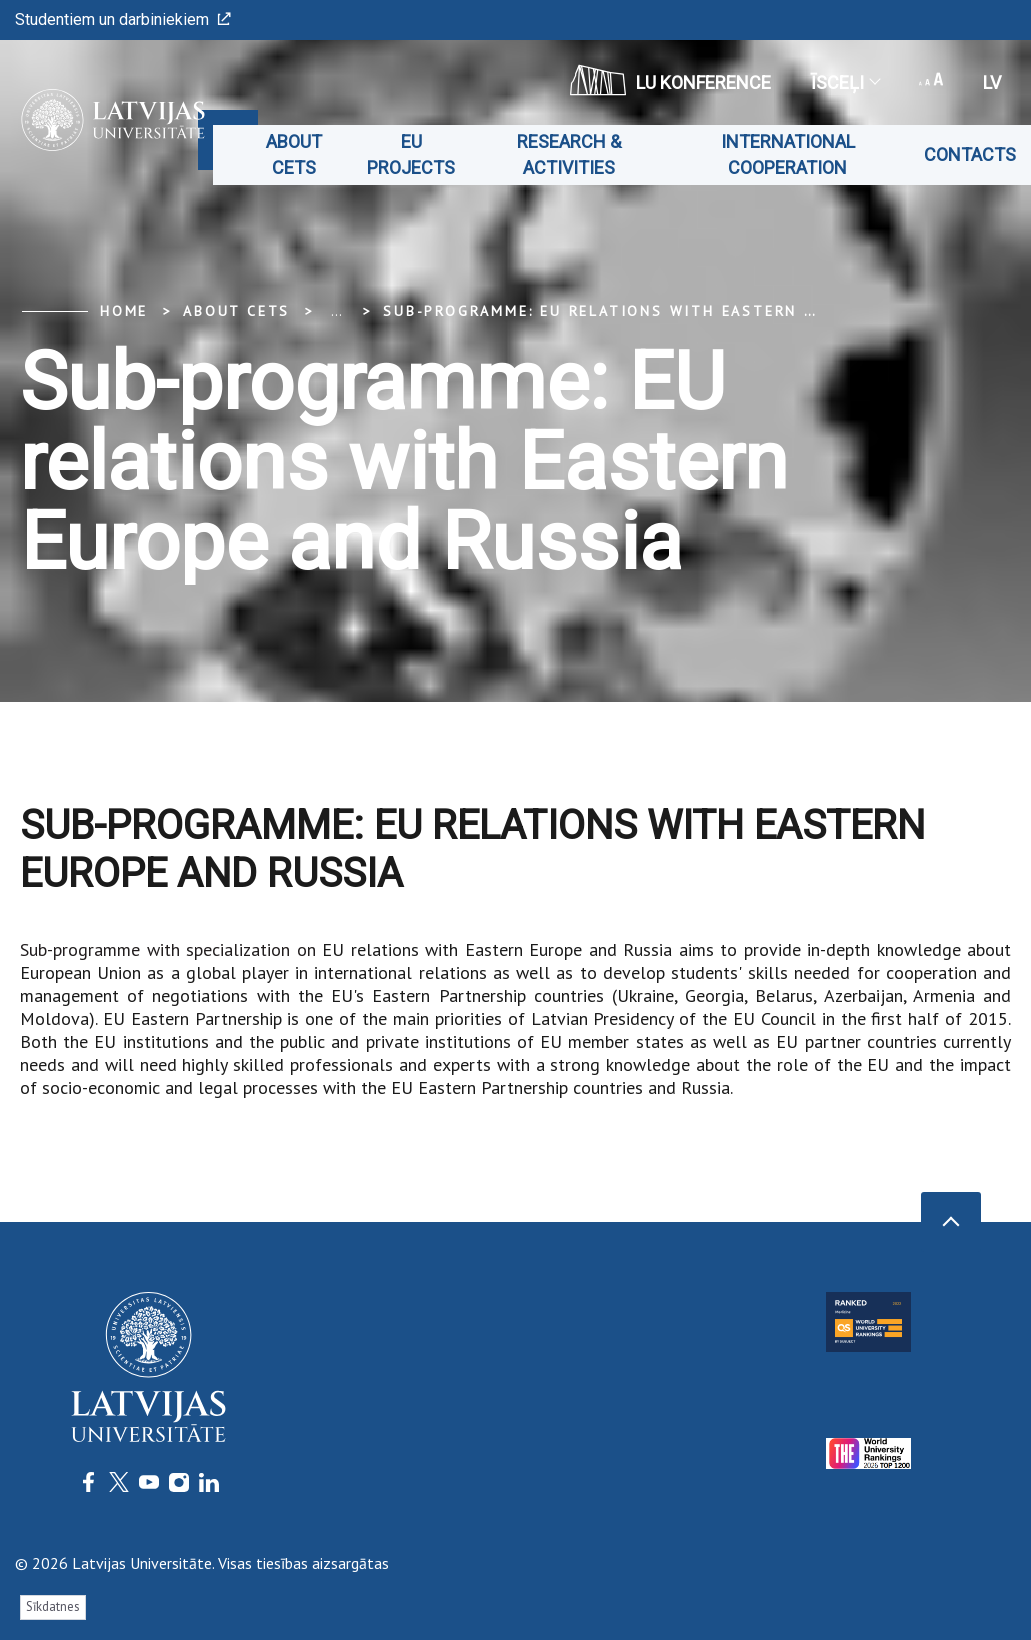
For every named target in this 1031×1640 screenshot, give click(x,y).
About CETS (294, 154)
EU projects (411, 154)
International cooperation (788, 154)
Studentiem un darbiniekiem (123, 19)
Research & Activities (569, 154)
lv (992, 82)
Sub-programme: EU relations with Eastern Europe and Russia (680, 311)
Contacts (970, 154)
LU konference (670, 80)
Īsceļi (845, 82)
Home (124, 311)
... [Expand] (336, 311)
